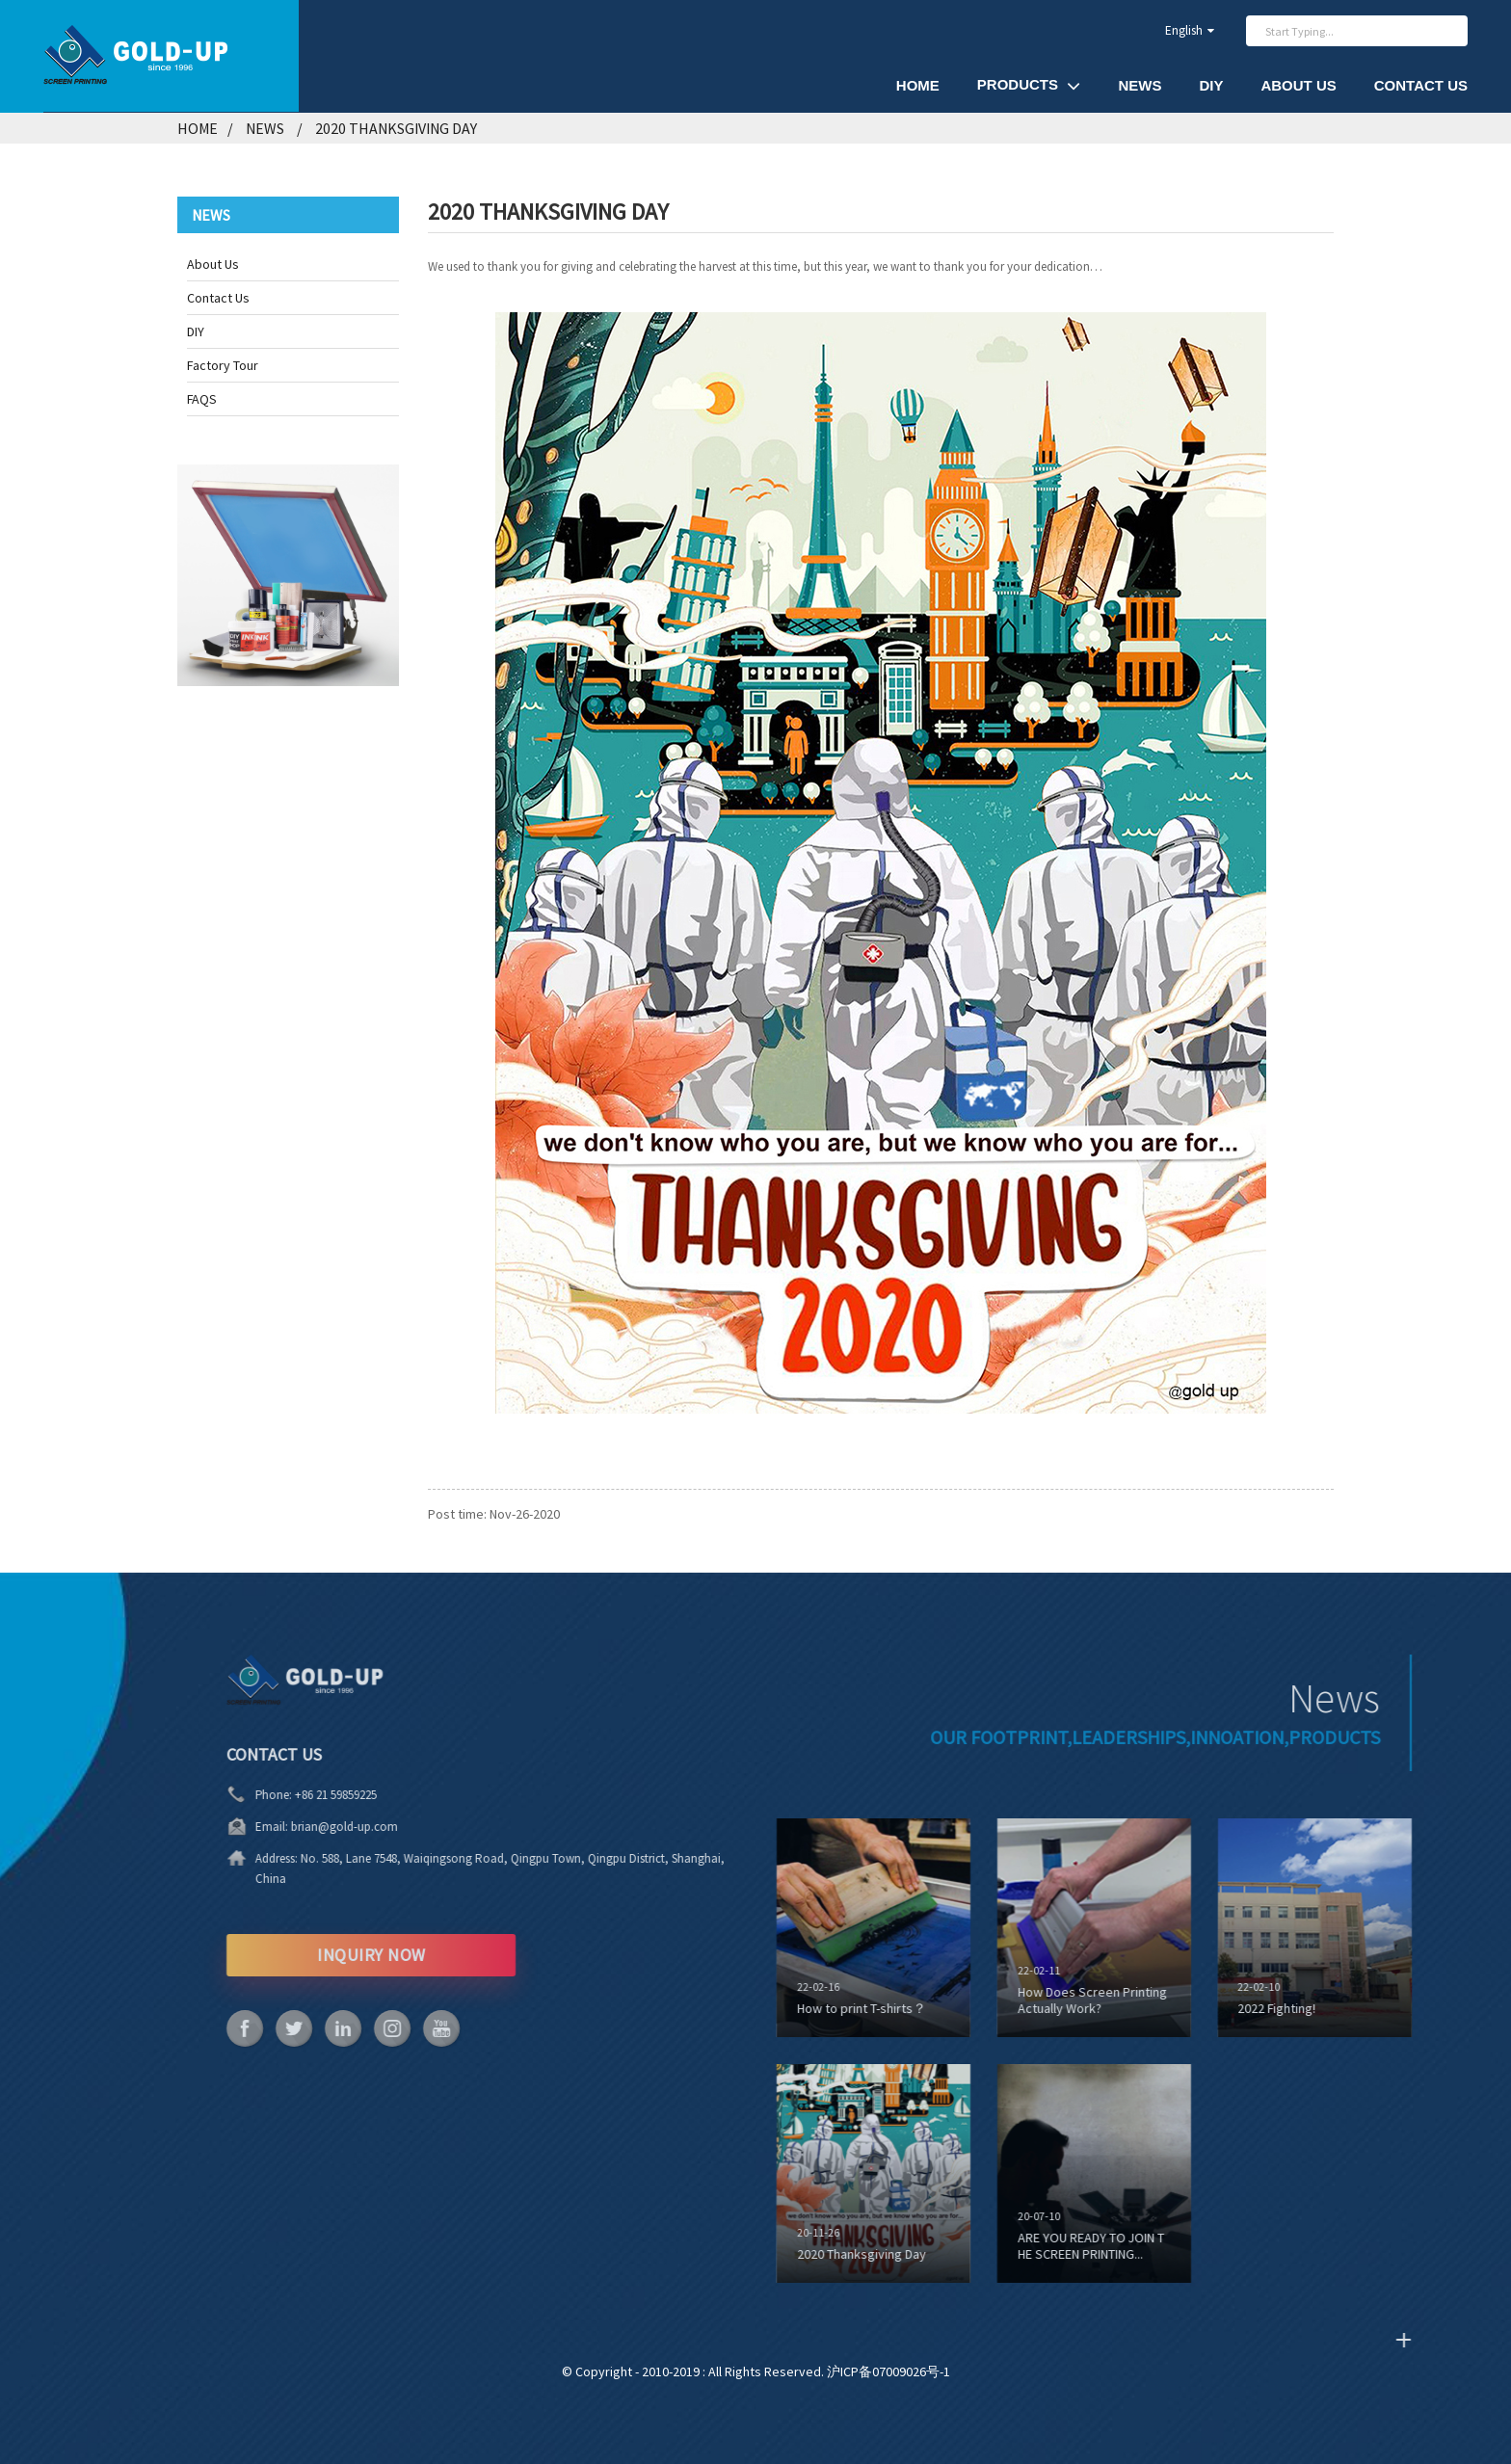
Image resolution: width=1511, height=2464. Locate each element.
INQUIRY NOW (317, 1955)
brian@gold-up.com (290, 1826)
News (1139, 85)
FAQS (202, 399)
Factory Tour (222, 365)
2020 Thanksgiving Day (396, 128)
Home (918, 85)
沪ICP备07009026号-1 (888, 2371)
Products (1029, 85)
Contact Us (1421, 85)
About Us (1298, 85)
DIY (1211, 85)
